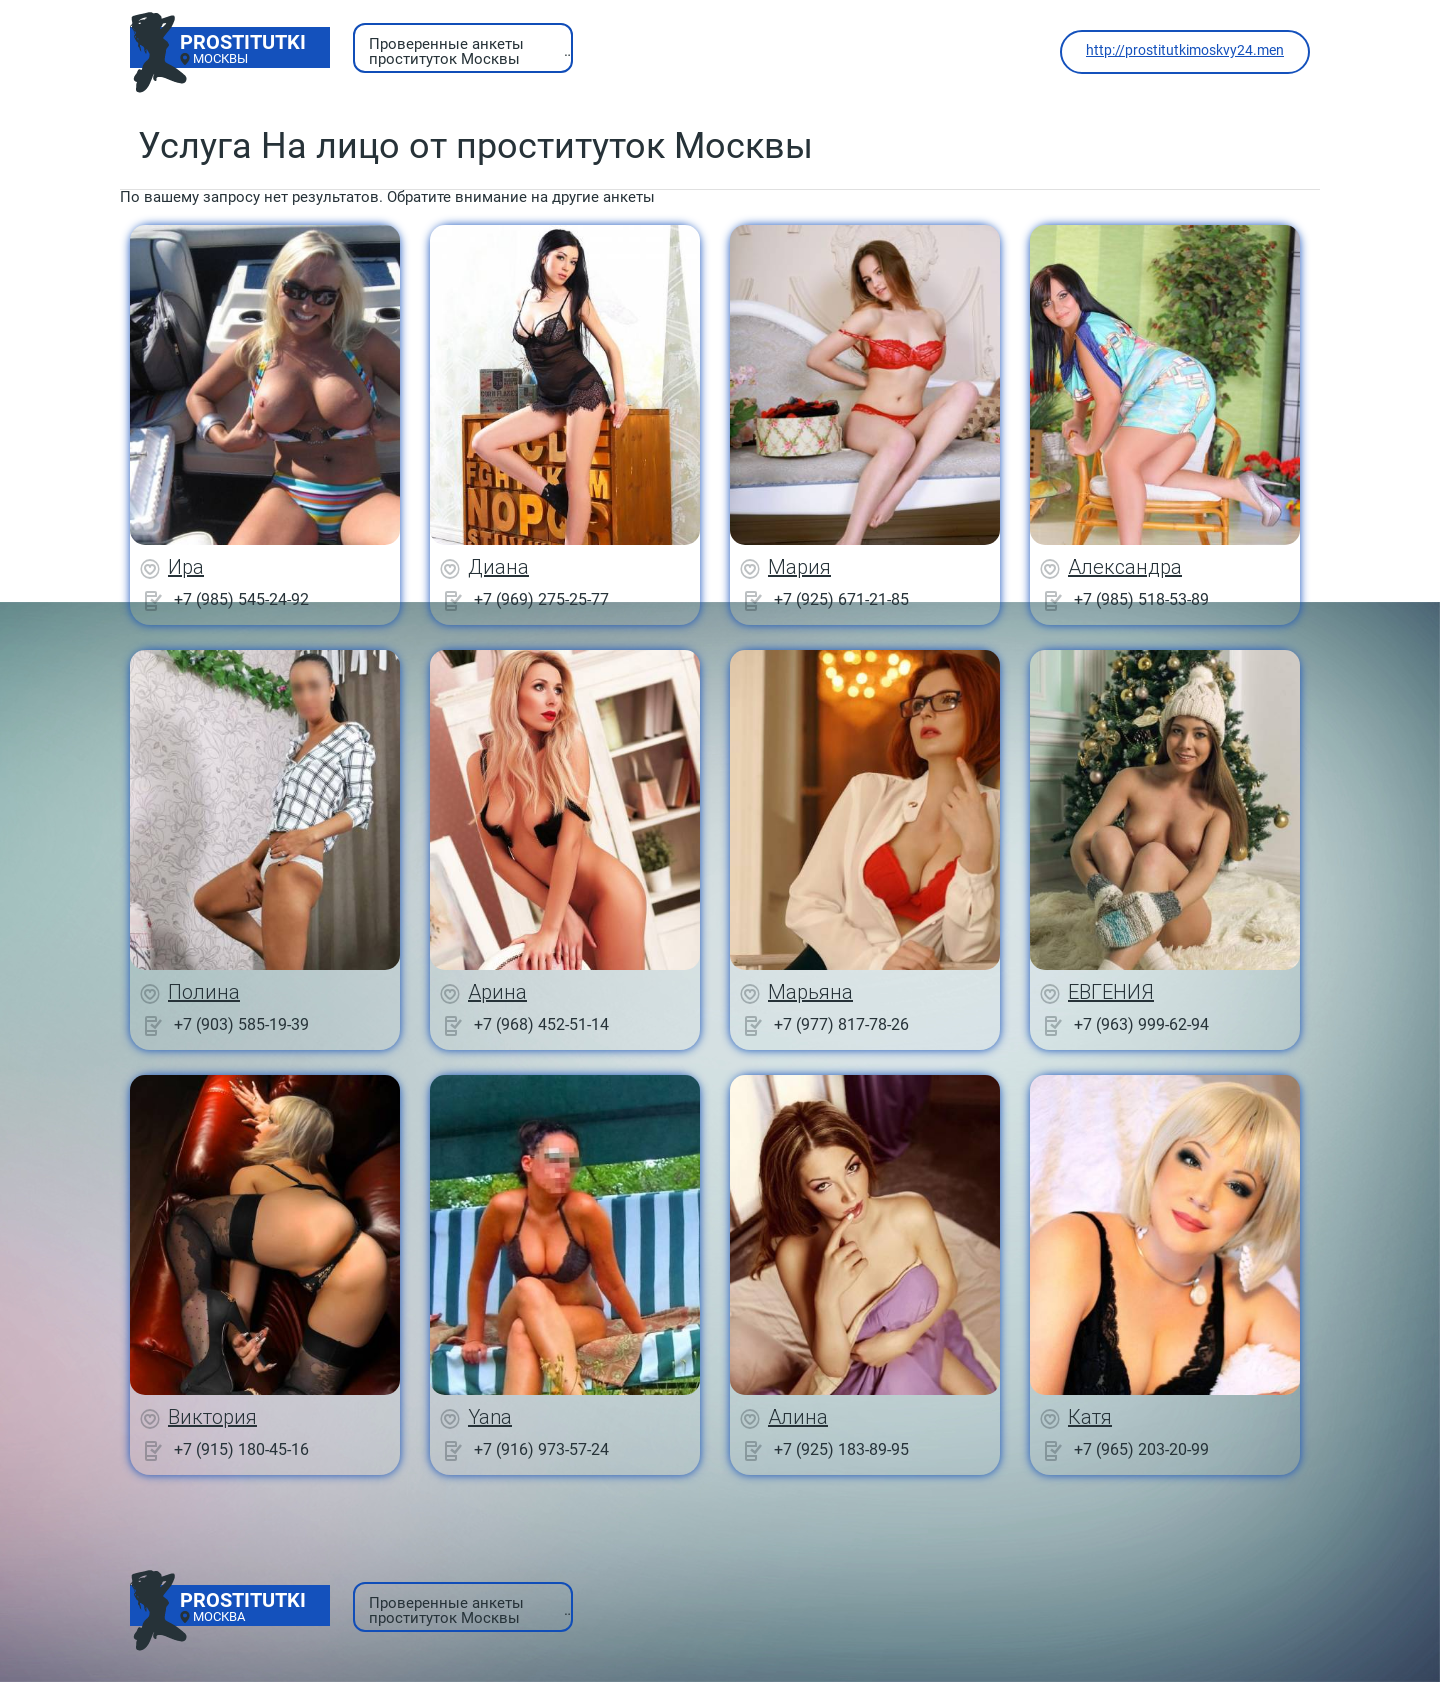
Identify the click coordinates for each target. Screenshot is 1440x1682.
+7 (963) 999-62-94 (1141, 1024)
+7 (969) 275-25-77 (541, 599)
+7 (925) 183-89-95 (841, 1449)
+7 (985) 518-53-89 (1141, 599)
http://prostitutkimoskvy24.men (1185, 50)
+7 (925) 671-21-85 (841, 599)
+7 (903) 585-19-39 (241, 1024)
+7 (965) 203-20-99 (1141, 1449)
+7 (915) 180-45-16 (241, 1449)
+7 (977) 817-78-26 (841, 1024)
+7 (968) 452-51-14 (541, 1024)
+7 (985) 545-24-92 (241, 599)
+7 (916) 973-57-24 (541, 1449)
